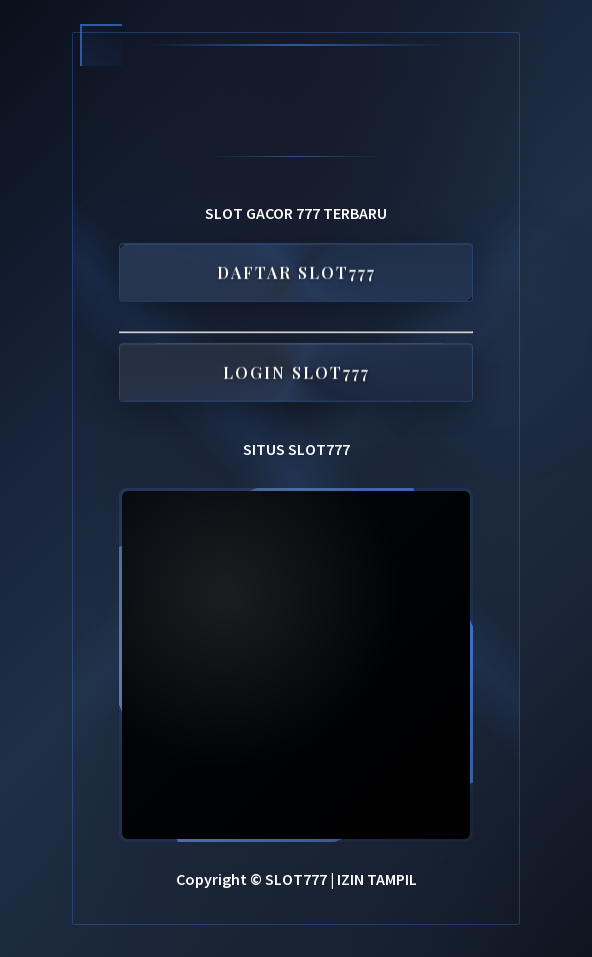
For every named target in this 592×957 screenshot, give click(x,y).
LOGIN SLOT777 (296, 373)
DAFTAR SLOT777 (296, 273)
